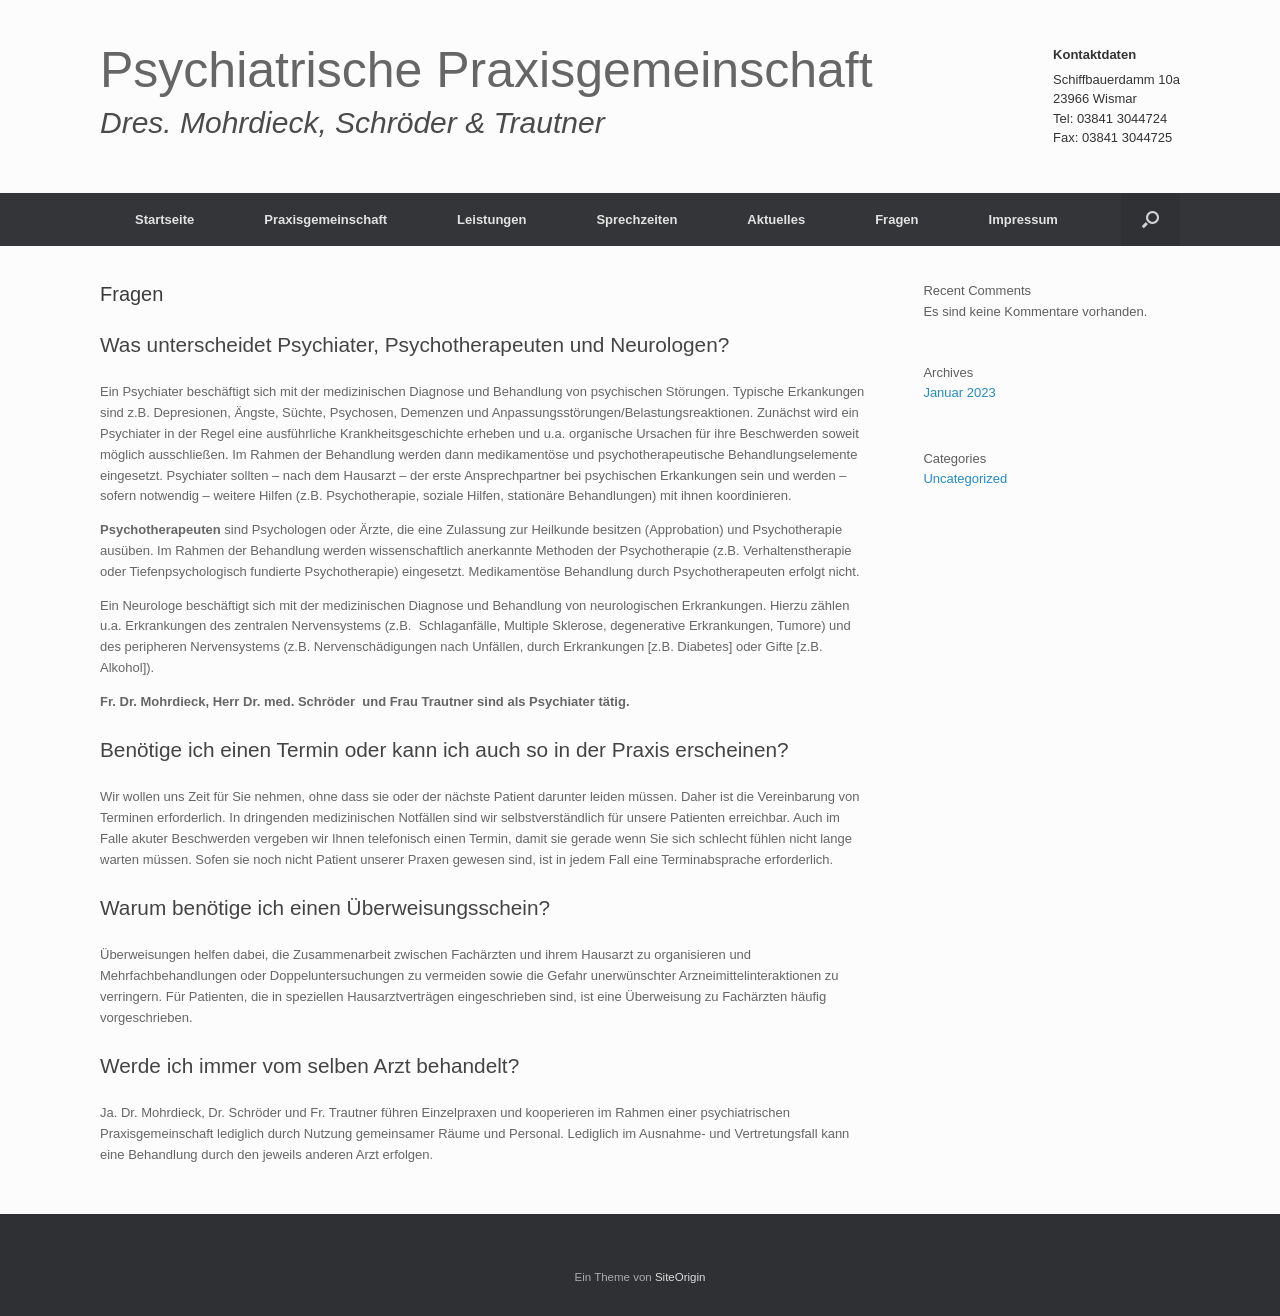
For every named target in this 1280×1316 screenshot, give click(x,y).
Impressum (1023, 219)
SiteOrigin (680, 1277)
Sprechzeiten (636, 219)
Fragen (896, 219)
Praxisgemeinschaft (325, 219)
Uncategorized (965, 478)
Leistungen (491, 219)
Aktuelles (776, 219)
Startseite (164, 219)
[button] (1150, 219)
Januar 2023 (959, 392)
